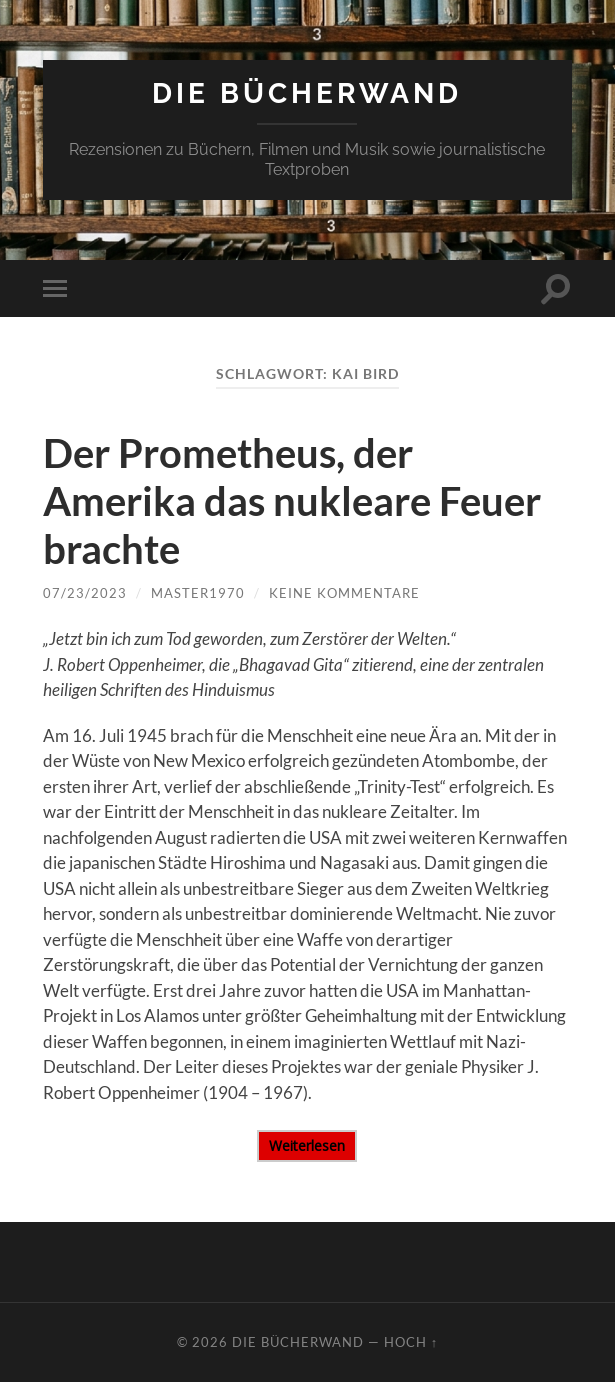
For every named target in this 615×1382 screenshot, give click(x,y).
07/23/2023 (85, 593)
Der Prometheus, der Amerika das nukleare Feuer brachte (292, 501)
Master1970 (198, 593)
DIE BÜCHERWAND (307, 93)
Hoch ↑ (411, 1342)
